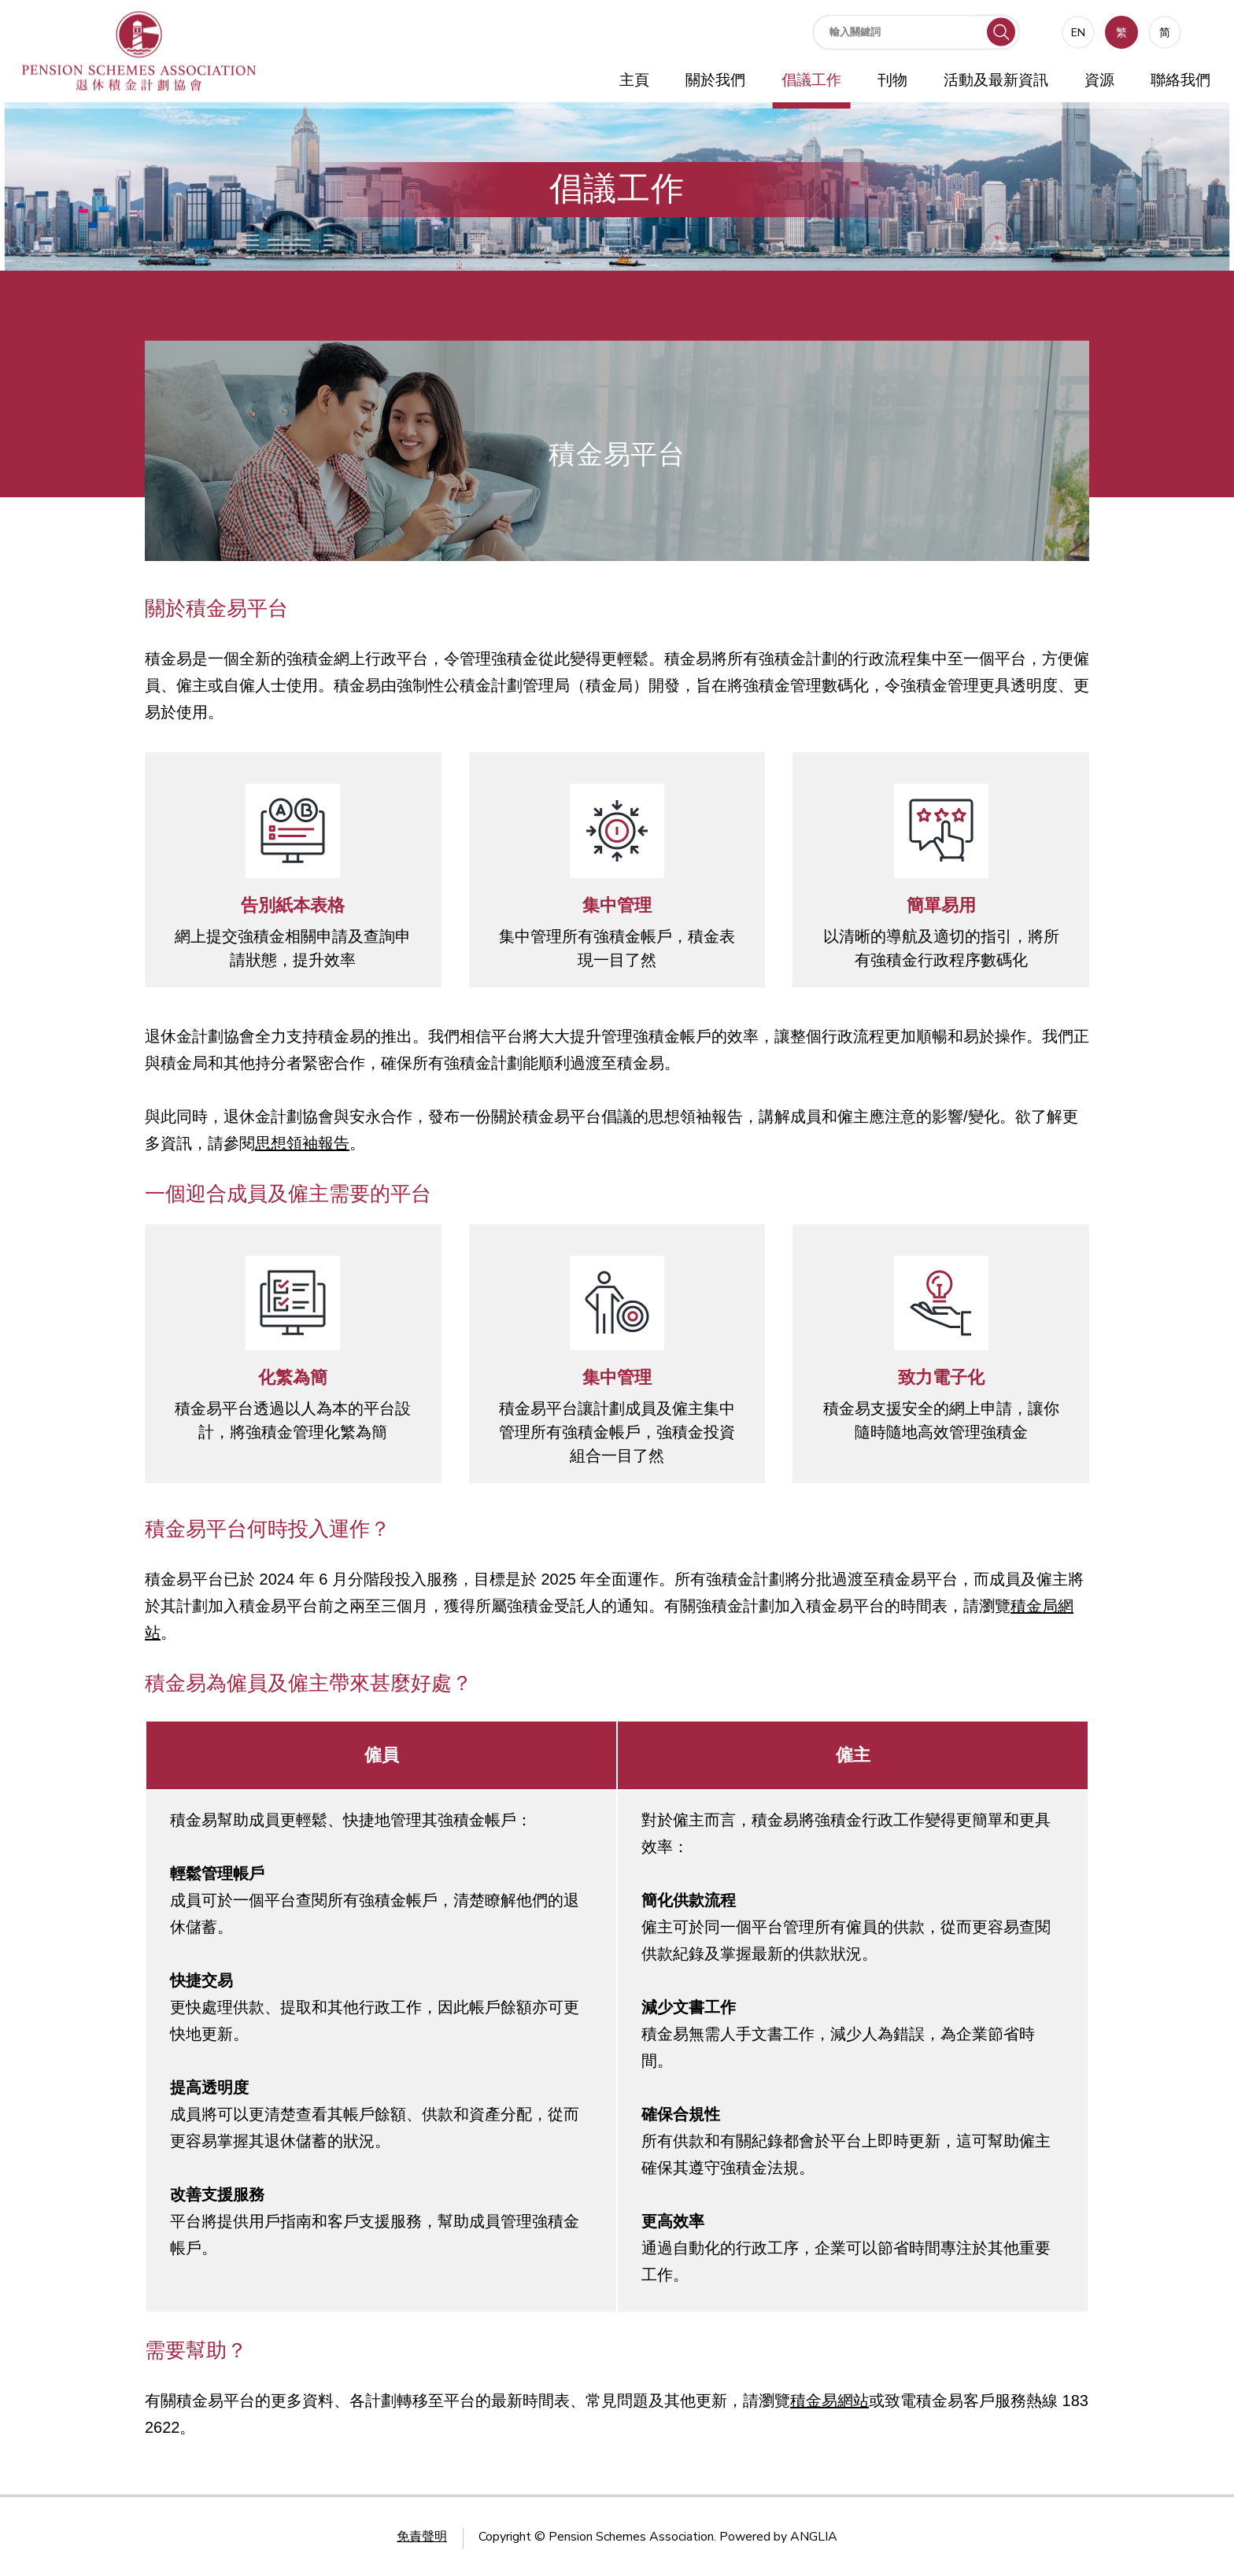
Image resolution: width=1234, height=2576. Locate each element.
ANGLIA (813, 2536)
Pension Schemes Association (631, 2536)
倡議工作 (811, 80)
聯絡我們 (1180, 80)
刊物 (892, 80)
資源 (1099, 80)
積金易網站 (829, 2400)
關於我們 (715, 80)
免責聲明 (422, 2536)
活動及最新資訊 (996, 80)
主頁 (634, 80)
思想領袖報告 (302, 1143)
